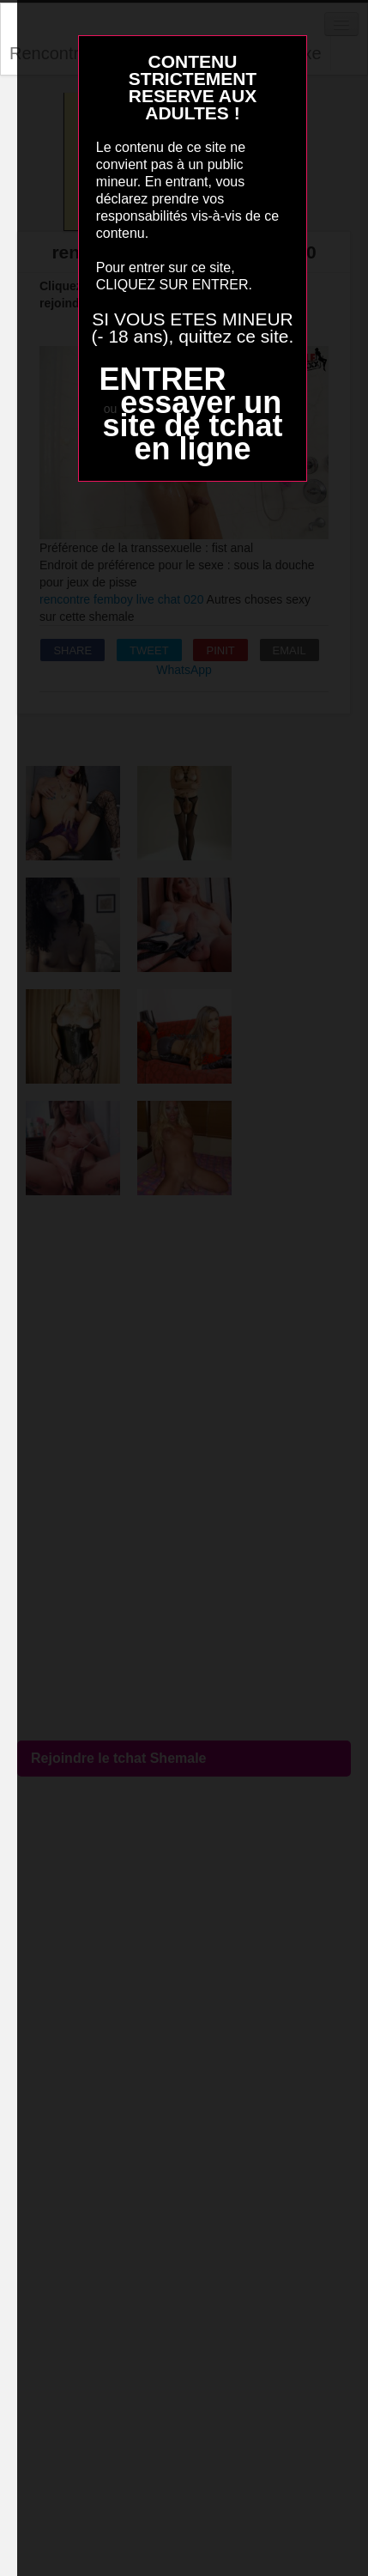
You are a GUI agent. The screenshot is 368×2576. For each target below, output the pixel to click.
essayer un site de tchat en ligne (192, 425)
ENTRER (162, 379)
